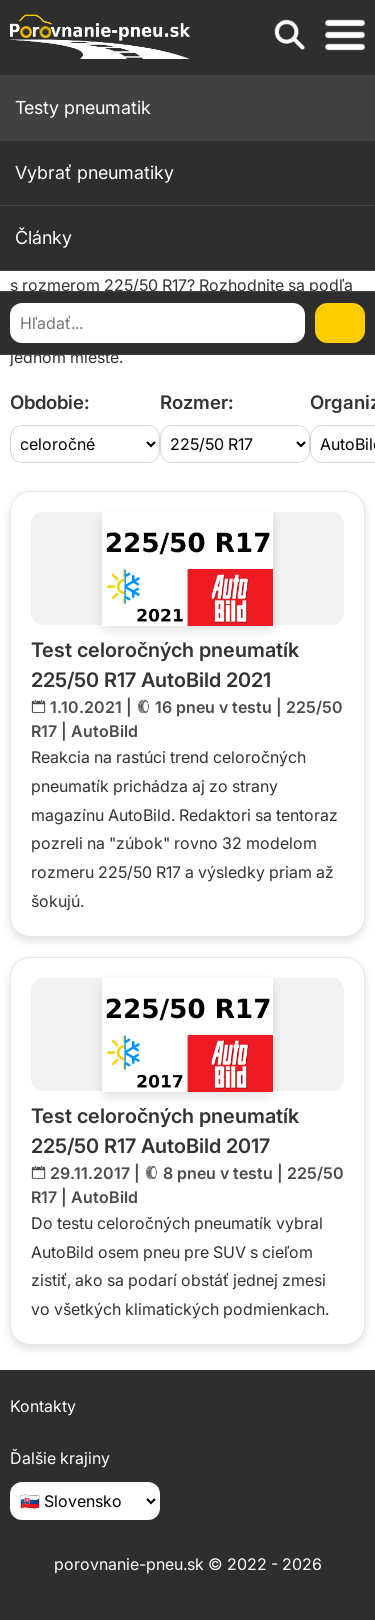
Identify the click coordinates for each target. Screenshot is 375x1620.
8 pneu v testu (218, 1173)
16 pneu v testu (213, 707)
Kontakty (43, 1406)
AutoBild (104, 731)
